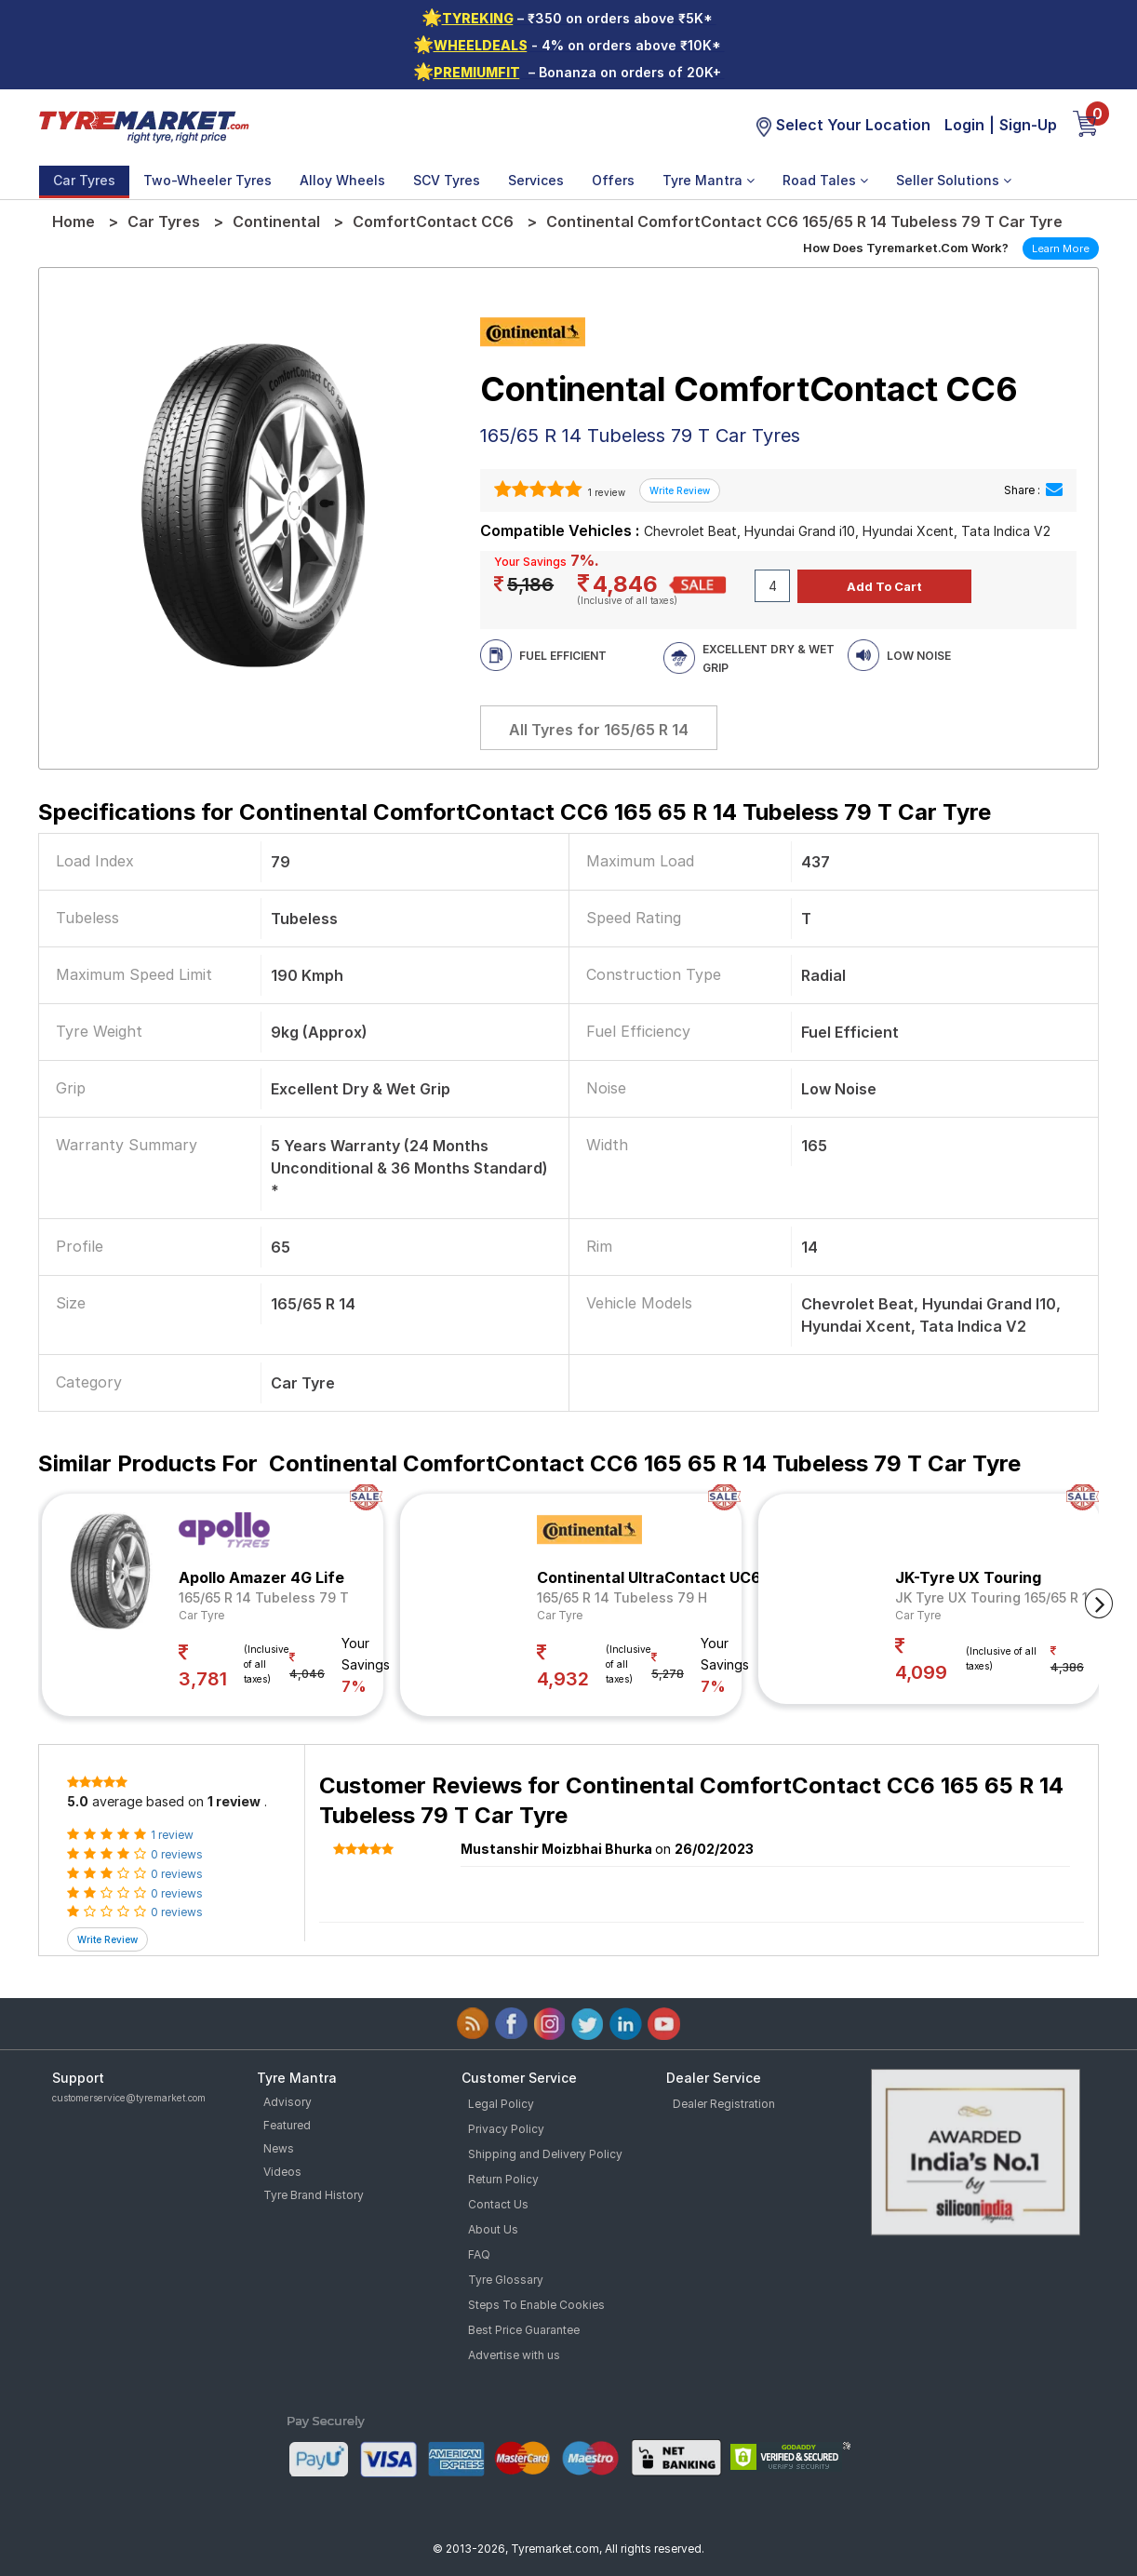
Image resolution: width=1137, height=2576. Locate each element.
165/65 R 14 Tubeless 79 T (264, 1597)
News (278, 2148)
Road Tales (825, 180)
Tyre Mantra (708, 180)
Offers (613, 180)
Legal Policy (501, 2104)
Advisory (287, 2102)
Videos (282, 2172)
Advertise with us (514, 2355)
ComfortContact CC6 (433, 221)
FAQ (479, 2254)
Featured (287, 2125)
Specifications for (514, 811)
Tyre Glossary (505, 2280)
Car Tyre (201, 1615)
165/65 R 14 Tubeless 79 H (622, 1597)
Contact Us (498, 2204)
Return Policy (503, 2179)
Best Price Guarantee (524, 2330)
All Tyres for (599, 729)
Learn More (1061, 248)
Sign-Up (1028, 124)
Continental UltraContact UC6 (649, 1577)
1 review (605, 492)
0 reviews (177, 1854)
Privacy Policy (506, 2129)
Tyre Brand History (313, 2195)
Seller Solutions (953, 180)
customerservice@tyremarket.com (129, 2097)
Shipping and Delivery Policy (545, 2154)
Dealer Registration (724, 2104)
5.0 (77, 1801)
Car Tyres (84, 180)
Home (73, 221)
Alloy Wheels (342, 180)
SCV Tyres (446, 180)
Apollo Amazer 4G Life (261, 1577)
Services (536, 180)
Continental (276, 221)
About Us (493, 2229)
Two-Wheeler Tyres (207, 180)
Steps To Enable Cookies (536, 2305)
